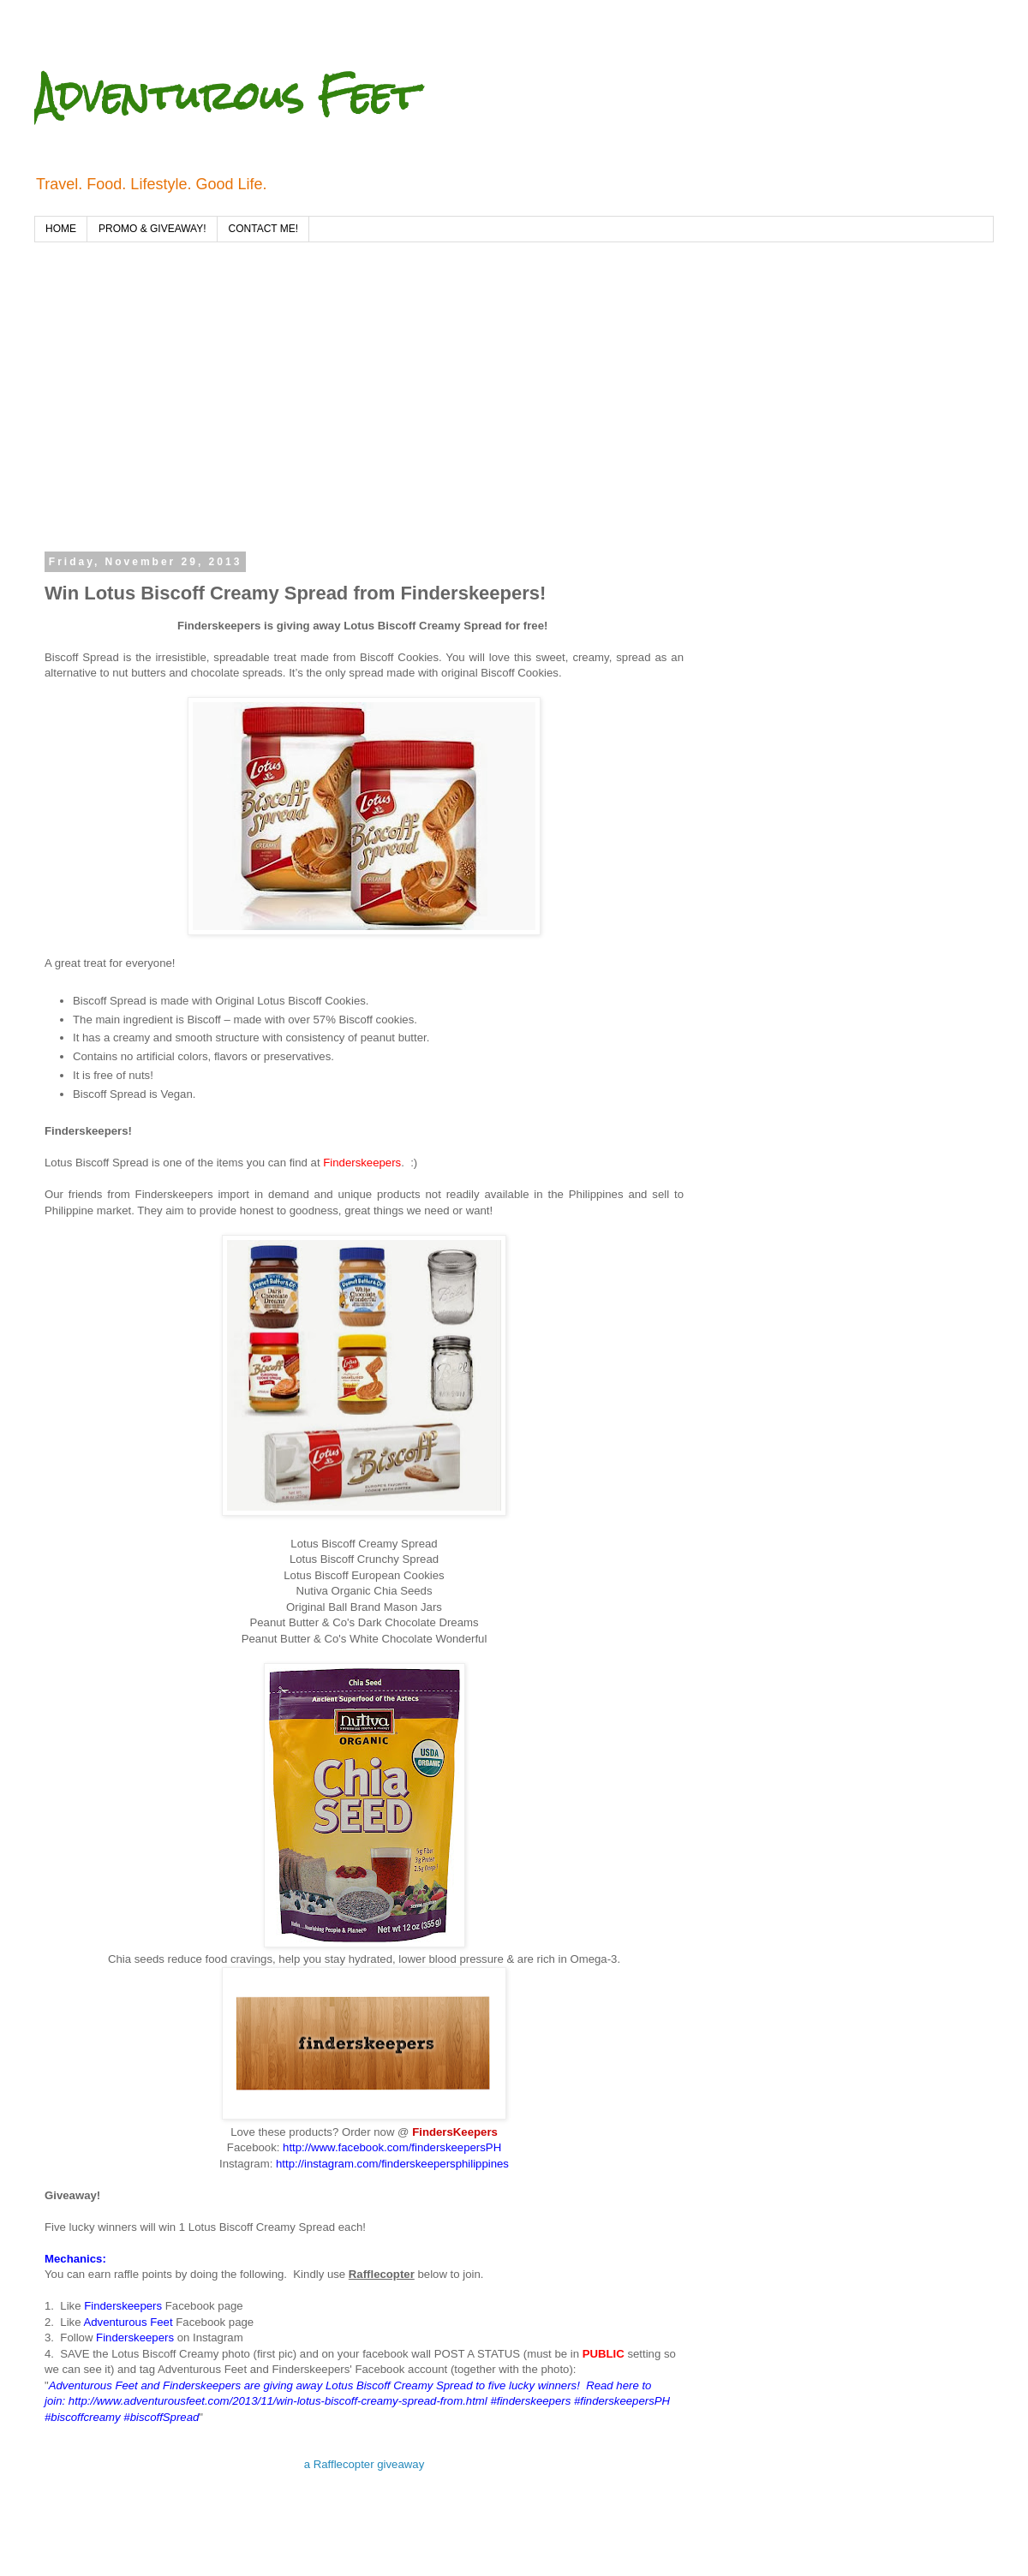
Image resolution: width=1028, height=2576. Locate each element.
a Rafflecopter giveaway (364, 2464)
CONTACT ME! (264, 229)
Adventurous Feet (226, 95)
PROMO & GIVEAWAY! (152, 229)
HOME (60, 229)
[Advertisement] (262, 406)
